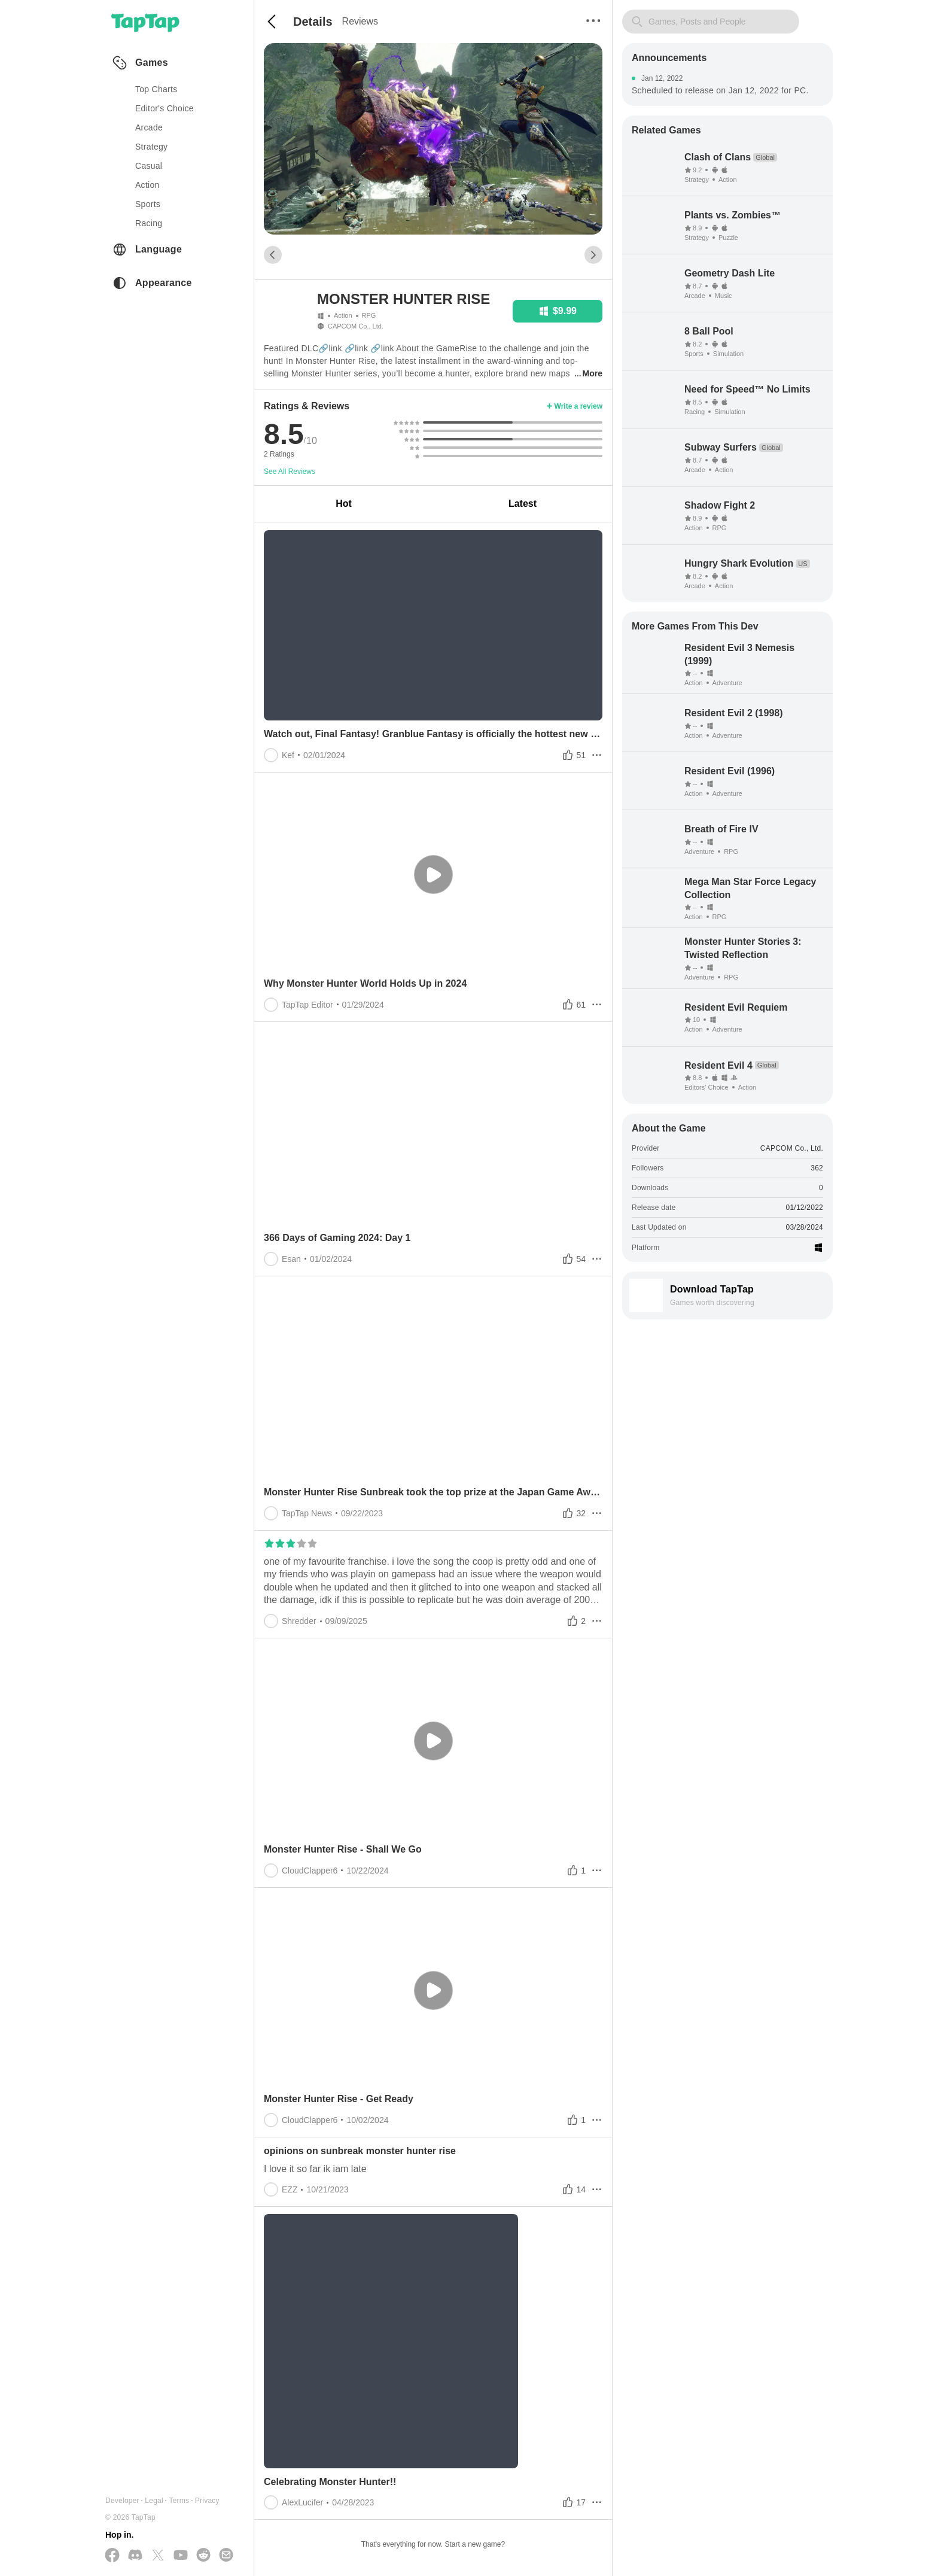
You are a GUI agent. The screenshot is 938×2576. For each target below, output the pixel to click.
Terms (179, 2500)
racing (148, 223)
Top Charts (156, 89)
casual (148, 166)
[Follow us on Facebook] (112, 2556)
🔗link (330, 348)
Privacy (207, 2500)
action (147, 185)
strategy (151, 146)
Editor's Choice (164, 108)
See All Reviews (289, 471)
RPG (369, 315)
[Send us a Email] (226, 2555)
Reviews (360, 21)
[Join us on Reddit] (203, 2555)
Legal (154, 2500)
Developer (122, 2500)
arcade (149, 127)
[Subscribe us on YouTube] (180, 2555)
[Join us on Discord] (135, 2555)
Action (343, 315)
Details (313, 21)
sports (147, 204)
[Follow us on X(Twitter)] (158, 2556)
